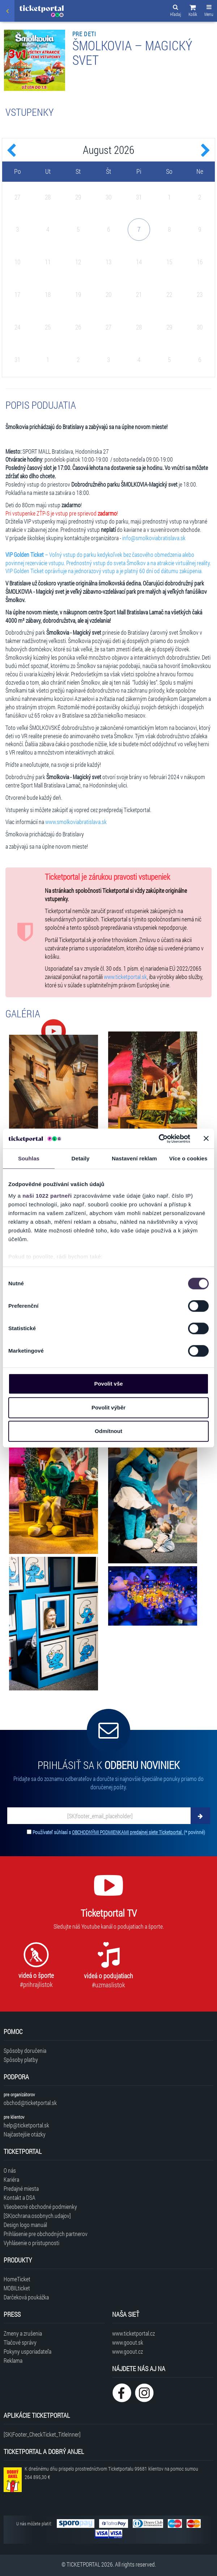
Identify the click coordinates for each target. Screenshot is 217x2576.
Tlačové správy (20, 2342)
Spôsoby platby (21, 2059)
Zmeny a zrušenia (23, 2333)
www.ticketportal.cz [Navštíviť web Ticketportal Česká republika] (133, 2333)
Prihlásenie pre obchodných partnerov (46, 2233)
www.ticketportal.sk (125, 976)
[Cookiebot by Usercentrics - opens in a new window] (158, 1138)
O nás (10, 2170)
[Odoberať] (200, 1815)
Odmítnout (108, 1431)
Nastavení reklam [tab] (134, 1158)
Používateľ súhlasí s (119, 1832)
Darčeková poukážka (26, 2297)
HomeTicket (17, 2279)
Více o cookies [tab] (188, 1158)
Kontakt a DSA (19, 2197)
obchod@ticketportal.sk (30, 2102)
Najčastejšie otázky (25, 2134)
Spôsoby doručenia (25, 2050)
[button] (193, 11)
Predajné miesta (21, 2188)
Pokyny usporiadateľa (27, 2351)
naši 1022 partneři (47, 1196)
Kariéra (11, 2179)
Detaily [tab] (81, 1158)
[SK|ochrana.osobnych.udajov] (37, 2215)
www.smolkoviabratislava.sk (76, 821)
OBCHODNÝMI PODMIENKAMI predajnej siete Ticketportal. (128, 1832)
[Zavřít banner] (206, 1138)
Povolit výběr (108, 1407)
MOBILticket (17, 2288)
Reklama (13, 2360)
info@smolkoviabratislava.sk (154, 538)
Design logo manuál (25, 2224)
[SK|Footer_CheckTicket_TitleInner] (42, 2434)
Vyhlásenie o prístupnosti (31, 2243)
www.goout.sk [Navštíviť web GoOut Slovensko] (127, 2342)
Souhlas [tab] (28, 1158)
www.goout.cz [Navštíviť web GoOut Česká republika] (127, 2351)
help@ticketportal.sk (26, 2125)
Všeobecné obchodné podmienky (40, 2206)
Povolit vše (108, 1384)
